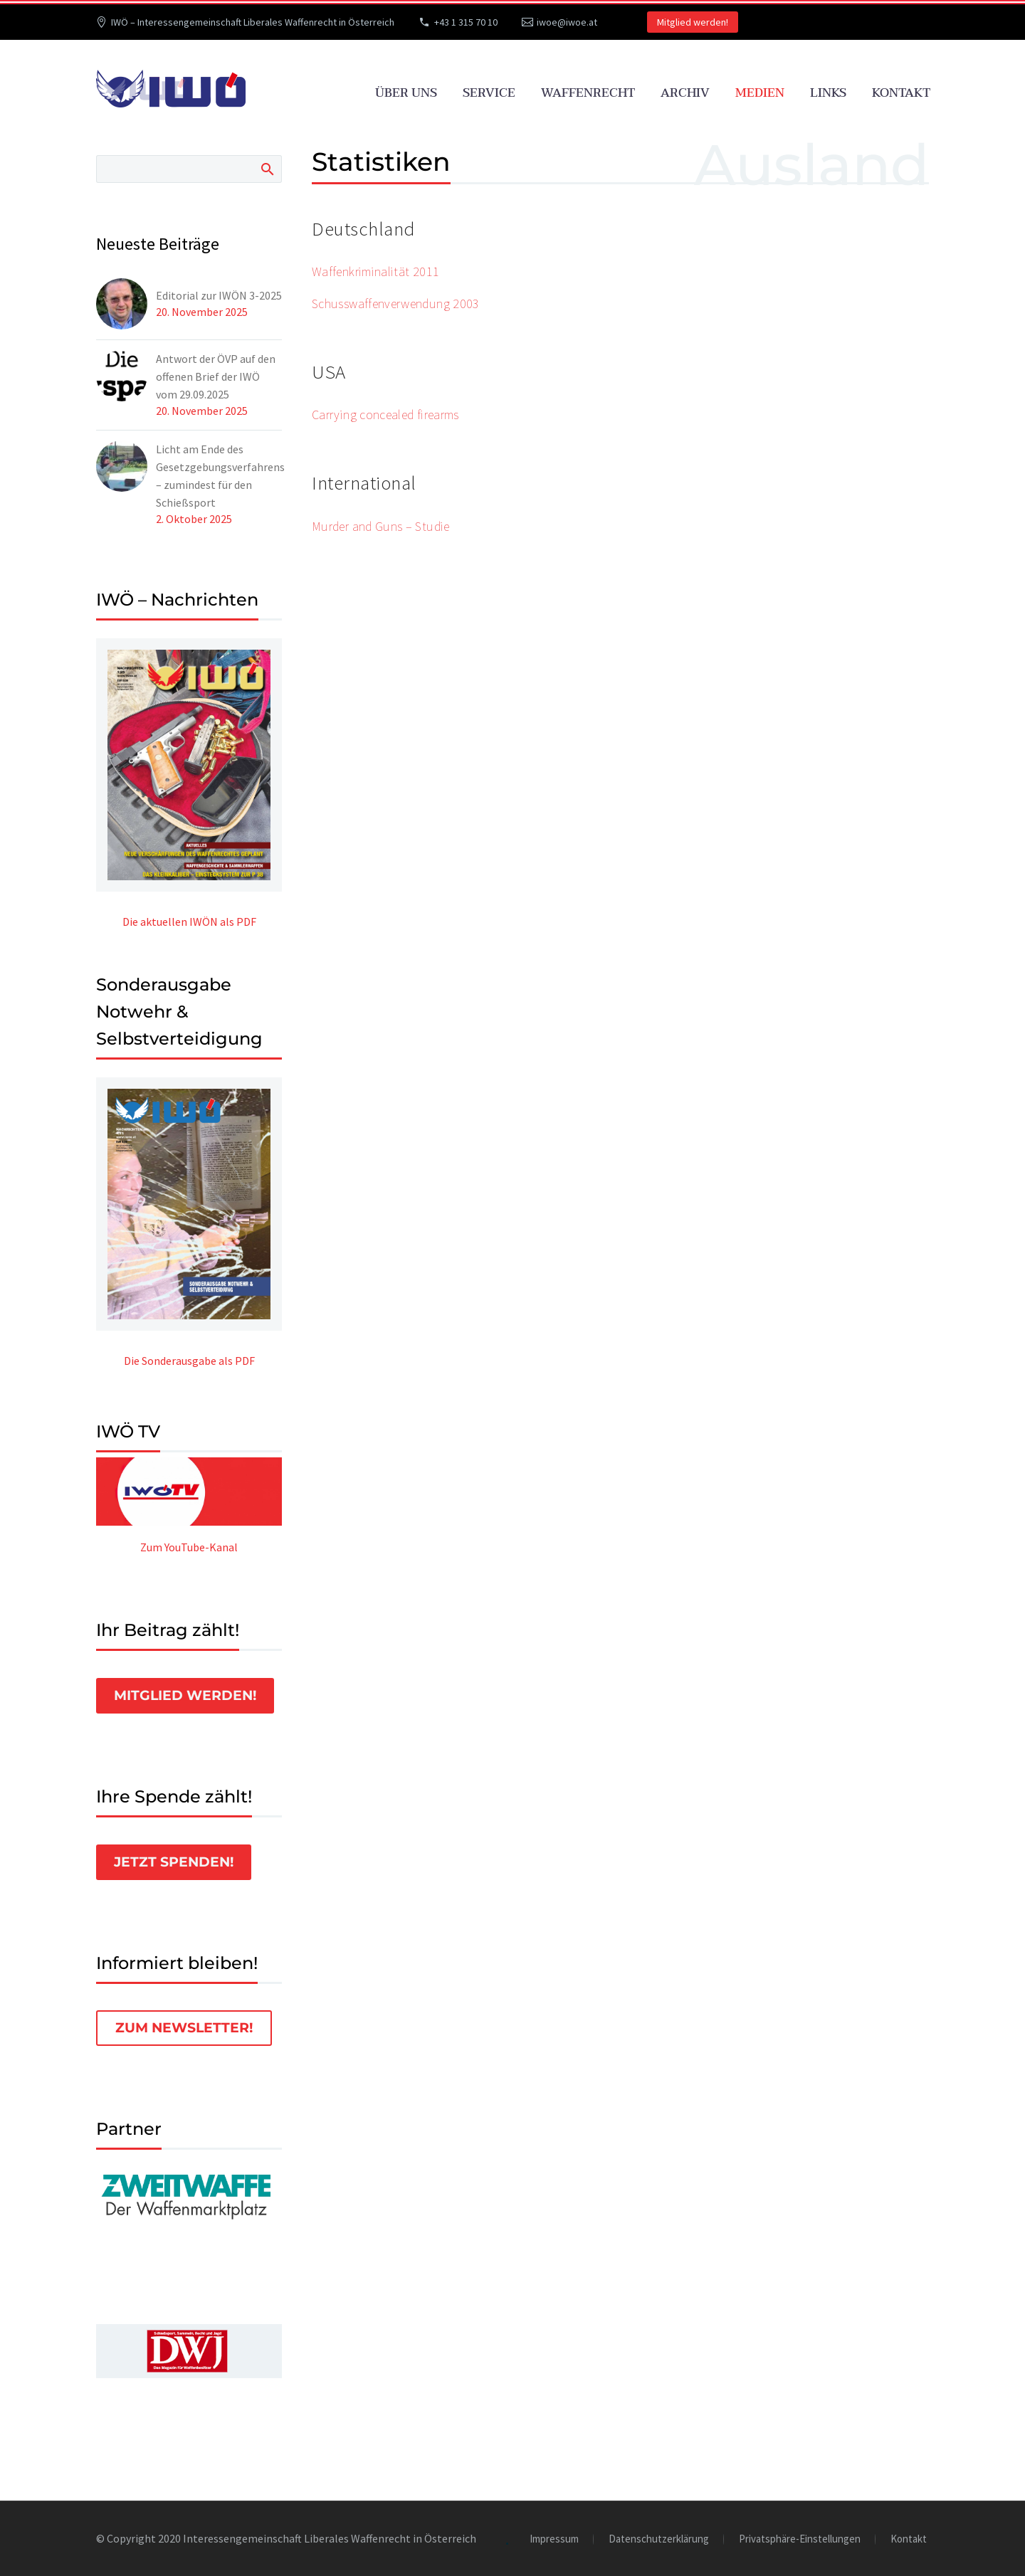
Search (266, 168)
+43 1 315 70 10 (466, 22)
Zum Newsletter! (184, 2028)
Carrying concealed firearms (385, 414)
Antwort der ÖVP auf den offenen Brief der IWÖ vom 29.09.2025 (215, 376)
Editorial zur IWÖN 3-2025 (219, 295)
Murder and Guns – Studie (381, 526)
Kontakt (901, 92)
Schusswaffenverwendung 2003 (396, 303)
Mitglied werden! (692, 22)
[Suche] (189, 169)
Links (828, 92)
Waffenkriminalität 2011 (375, 271)
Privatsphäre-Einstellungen (800, 2539)
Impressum (554, 2539)
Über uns (406, 92)
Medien (759, 92)
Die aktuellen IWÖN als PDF (189, 921)
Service (489, 92)
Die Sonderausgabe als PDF (189, 1360)
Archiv (685, 92)
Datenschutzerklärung (659, 2539)
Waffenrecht (588, 92)
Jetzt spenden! (173, 1862)
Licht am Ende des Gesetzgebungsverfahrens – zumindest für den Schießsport (220, 476)
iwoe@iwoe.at (567, 22)
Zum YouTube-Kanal (189, 1547)
